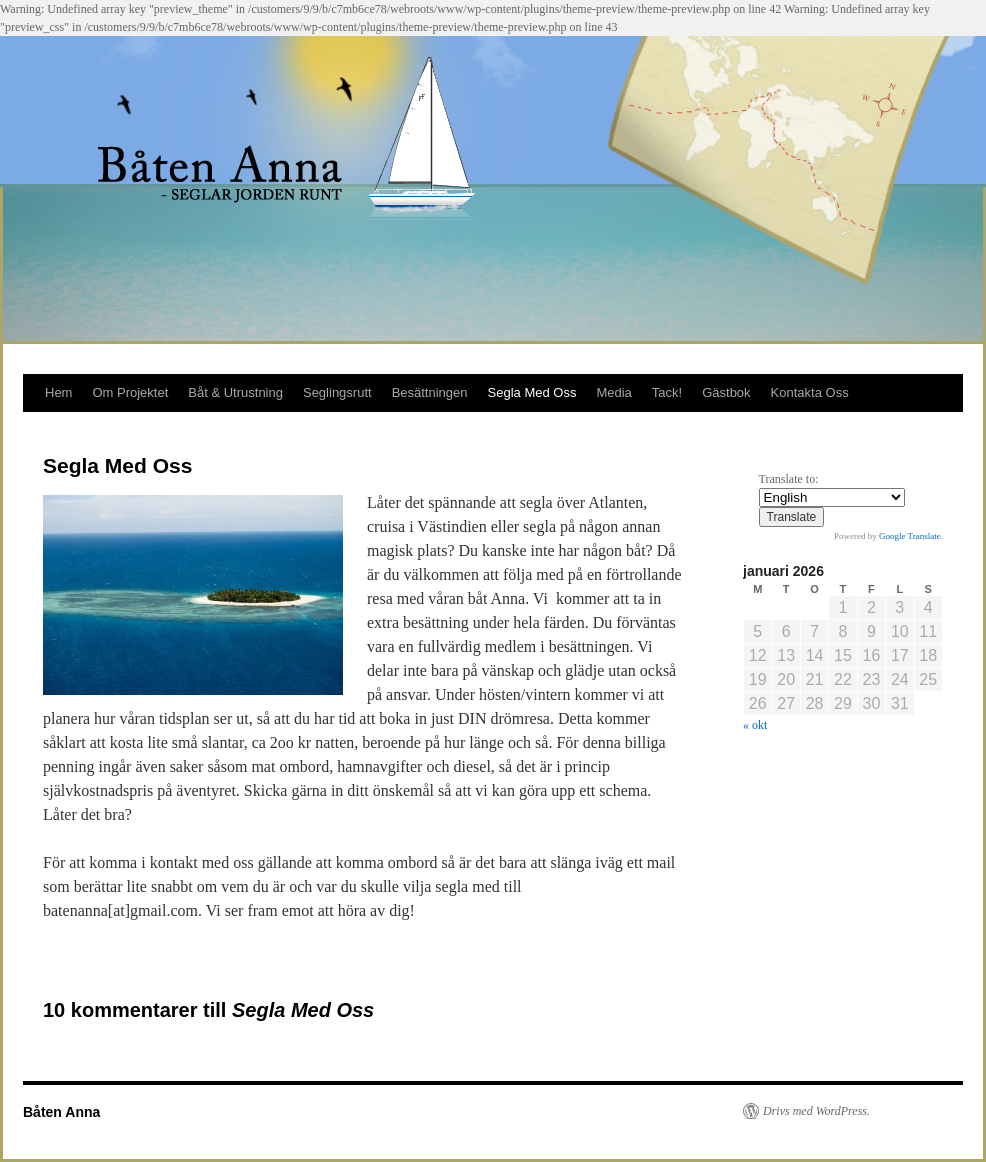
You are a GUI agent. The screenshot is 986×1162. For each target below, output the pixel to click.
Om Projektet (130, 392)
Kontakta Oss (810, 392)
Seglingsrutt (337, 392)
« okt (755, 725)
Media (613, 392)
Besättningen (430, 392)
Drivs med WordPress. (816, 1111)
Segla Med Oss (532, 392)
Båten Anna (61, 1112)
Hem (58, 392)
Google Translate (910, 536)
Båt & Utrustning (235, 392)
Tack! (667, 392)
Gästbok (726, 392)
